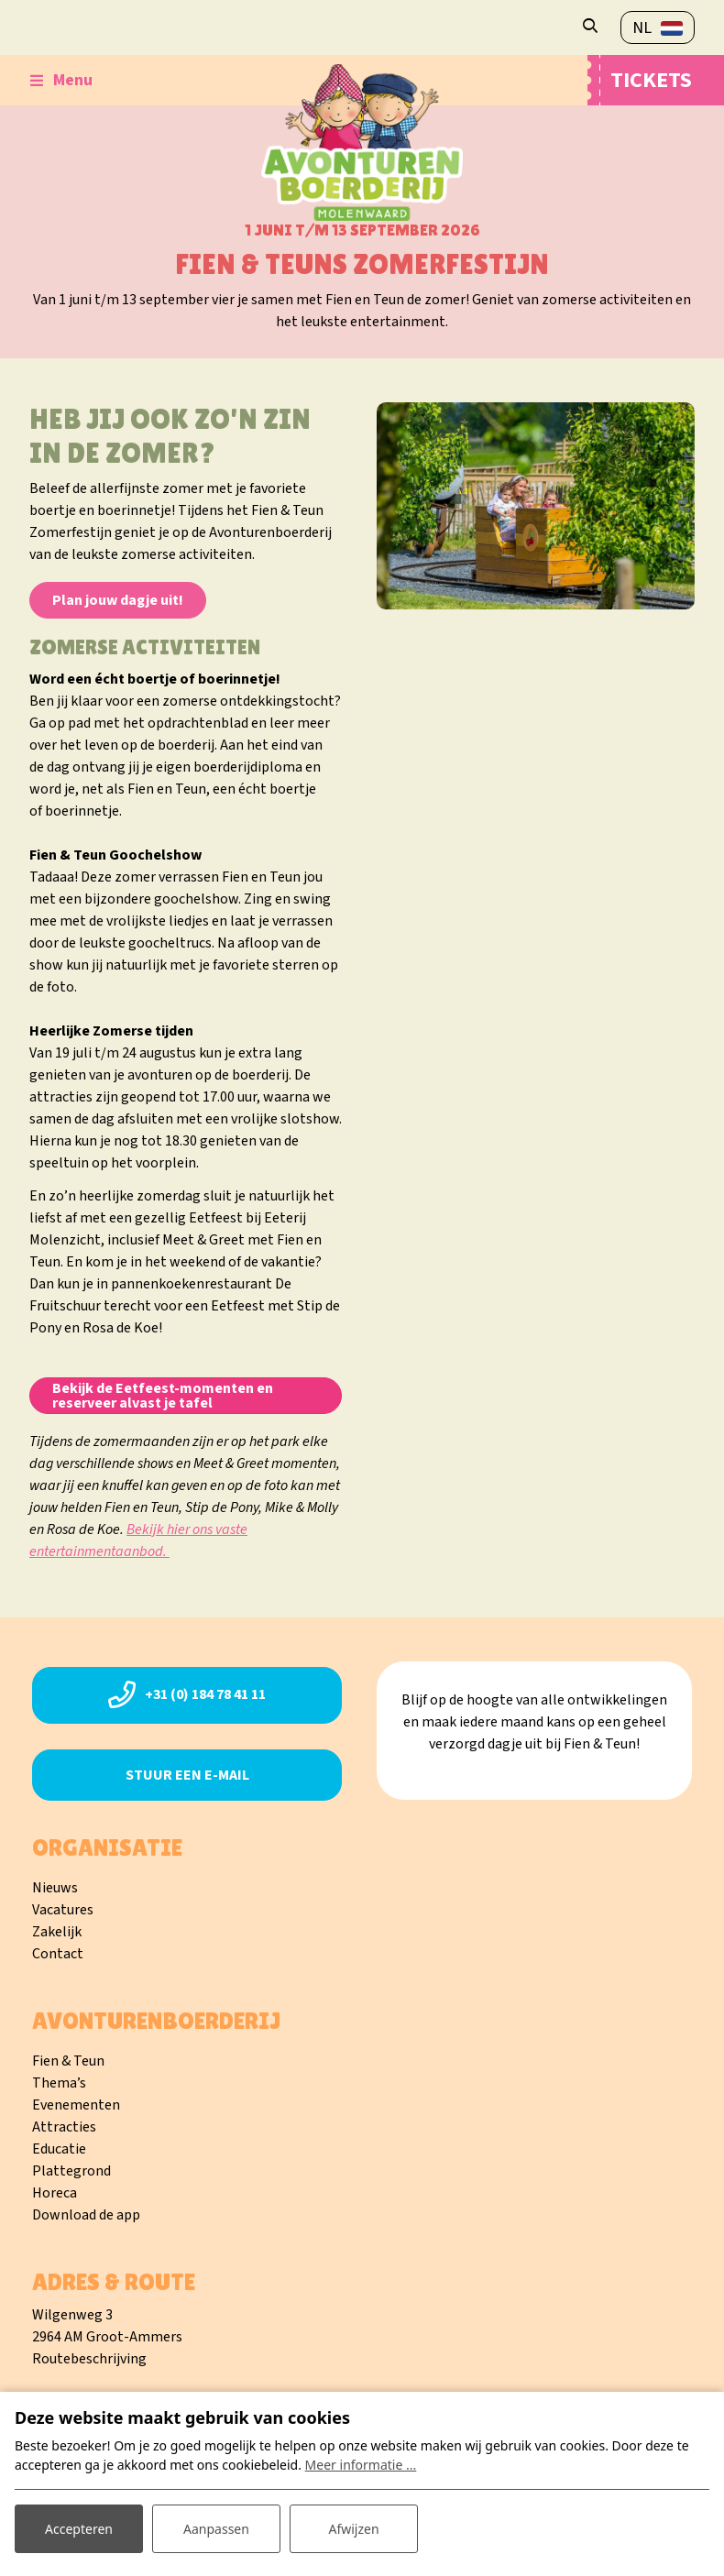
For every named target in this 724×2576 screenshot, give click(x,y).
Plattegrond (71, 2171)
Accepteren (79, 2529)
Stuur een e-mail (187, 1775)
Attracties (64, 2127)
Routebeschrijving (89, 2359)
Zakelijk (57, 1932)
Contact (57, 1954)
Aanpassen (216, 2529)
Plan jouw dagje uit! (117, 600)
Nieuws (55, 1888)
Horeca (54, 2193)
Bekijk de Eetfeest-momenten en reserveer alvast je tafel (162, 1395)
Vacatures (62, 1910)
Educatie (59, 2149)
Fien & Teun (68, 2061)
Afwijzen (353, 2529)
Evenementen (76, 2105)
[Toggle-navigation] (61, 80)
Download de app (86, 2215)
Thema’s (59, 2083)
